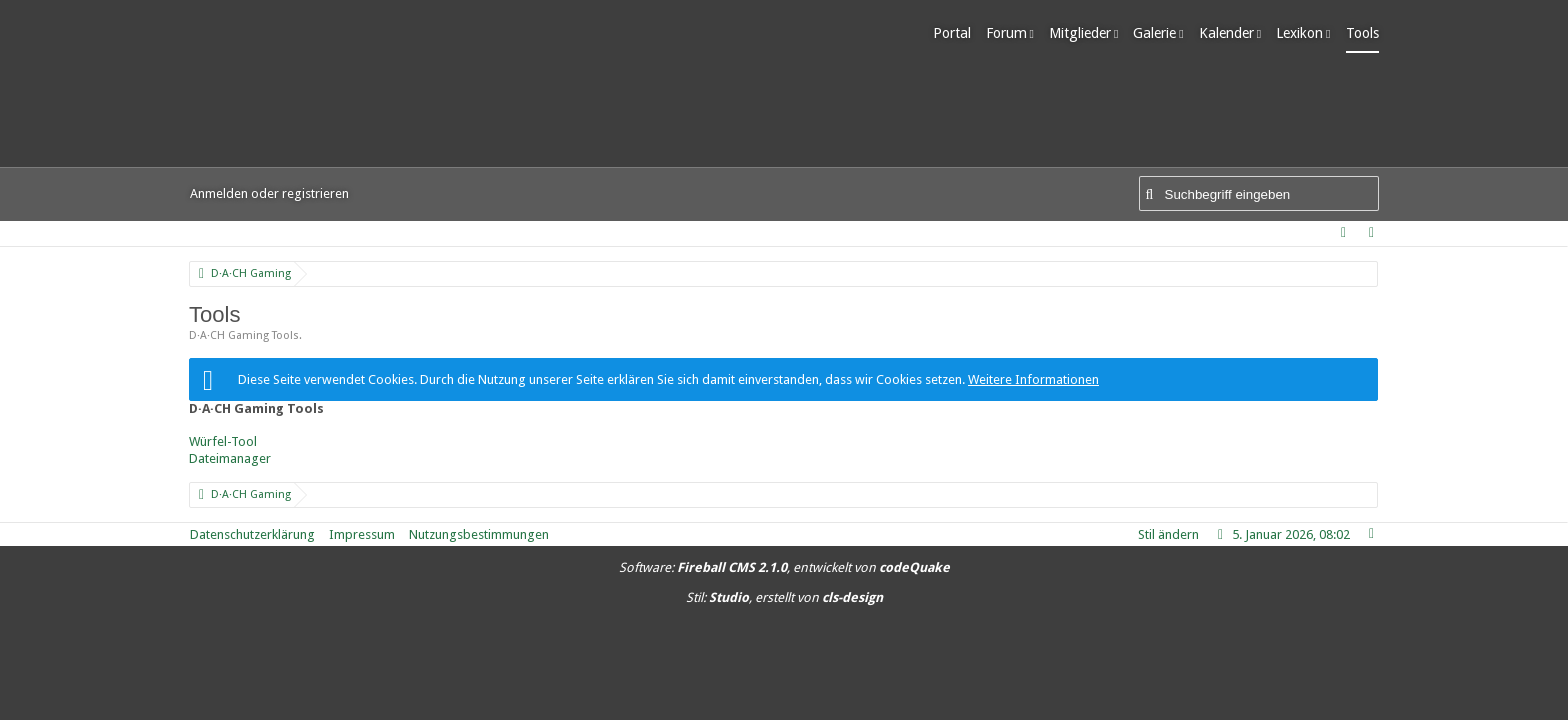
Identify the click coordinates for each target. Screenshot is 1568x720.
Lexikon (1299, 33)
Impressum (362, 534)
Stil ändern (1168, 534)
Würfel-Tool (223, 441)
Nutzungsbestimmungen (479, 534)
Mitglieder (1080, 33)
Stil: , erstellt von (784, 597)
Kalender (1226, 33)
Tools (1362, 33)
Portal (952, 33)
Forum (1006, 33)
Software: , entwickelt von (784, 567)
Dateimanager (230, 458)
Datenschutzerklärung (252, 534)
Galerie (1154, 33)
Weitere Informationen (1033, 379)
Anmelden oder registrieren (269, 193)
